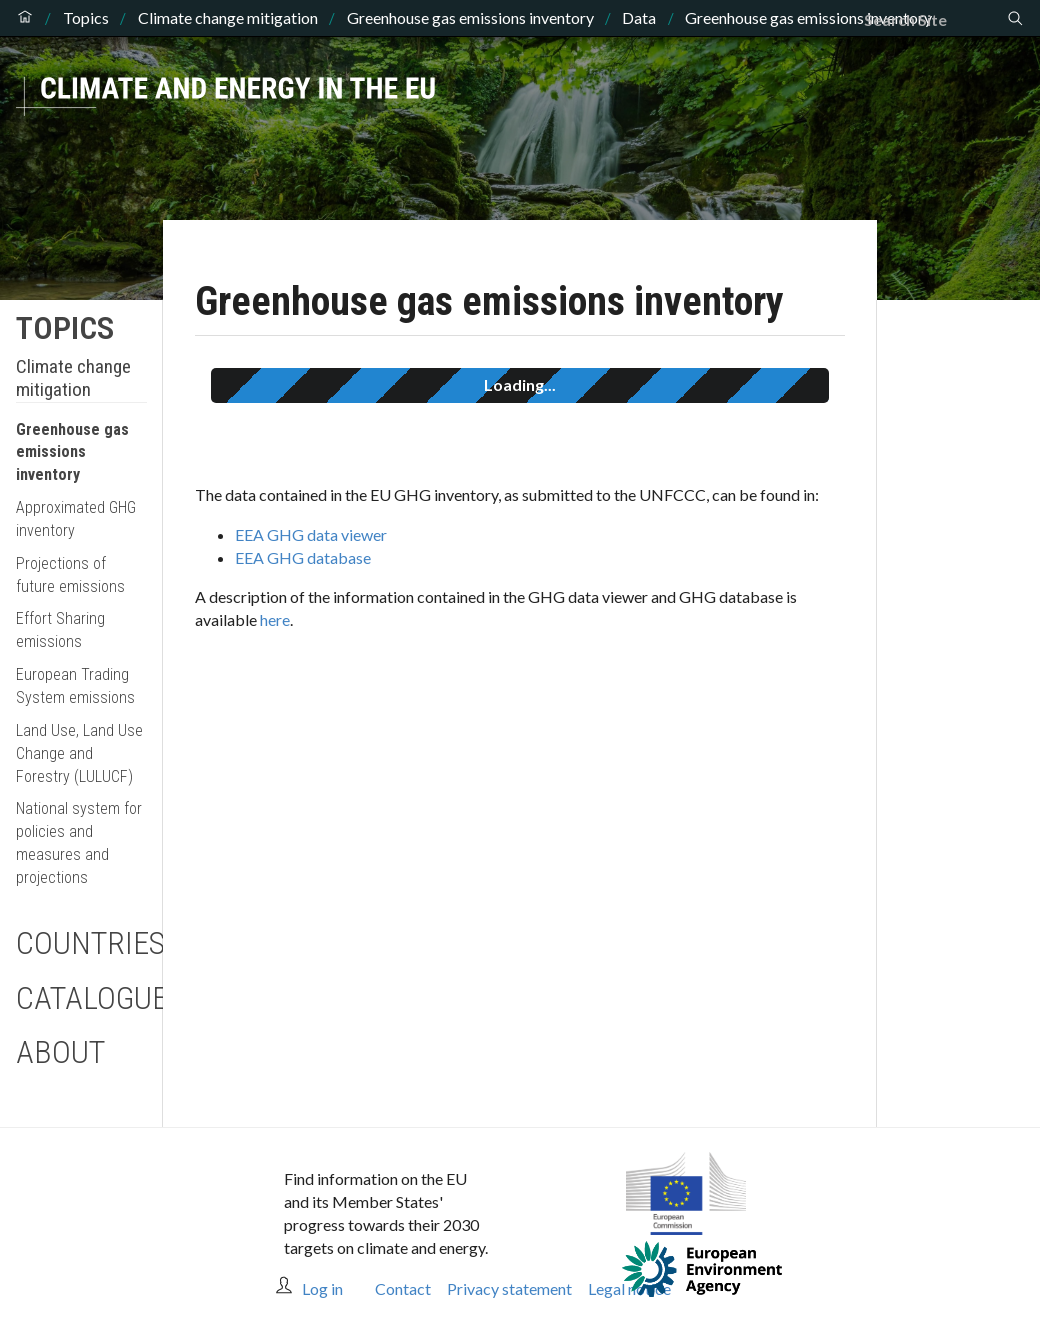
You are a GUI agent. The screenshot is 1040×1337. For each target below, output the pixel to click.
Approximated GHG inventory (76, 519)
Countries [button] (81, 943)
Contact (403, 1288)
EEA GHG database (303, 557)
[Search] (935, 20)
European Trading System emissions (75, 686)
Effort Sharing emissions (60, 630)
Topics (86, 18)
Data (639, 18)
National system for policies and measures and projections (79, 843)
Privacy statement (509, 1288)
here (275, 619)
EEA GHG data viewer (311, 534)
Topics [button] (65, 328)
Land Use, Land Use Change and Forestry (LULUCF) (79, 753)
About (60, 1052)
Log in (322, 1288)
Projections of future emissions (70, 575)
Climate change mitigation (228, 18)
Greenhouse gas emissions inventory (470, 18)
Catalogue (81, 998)
